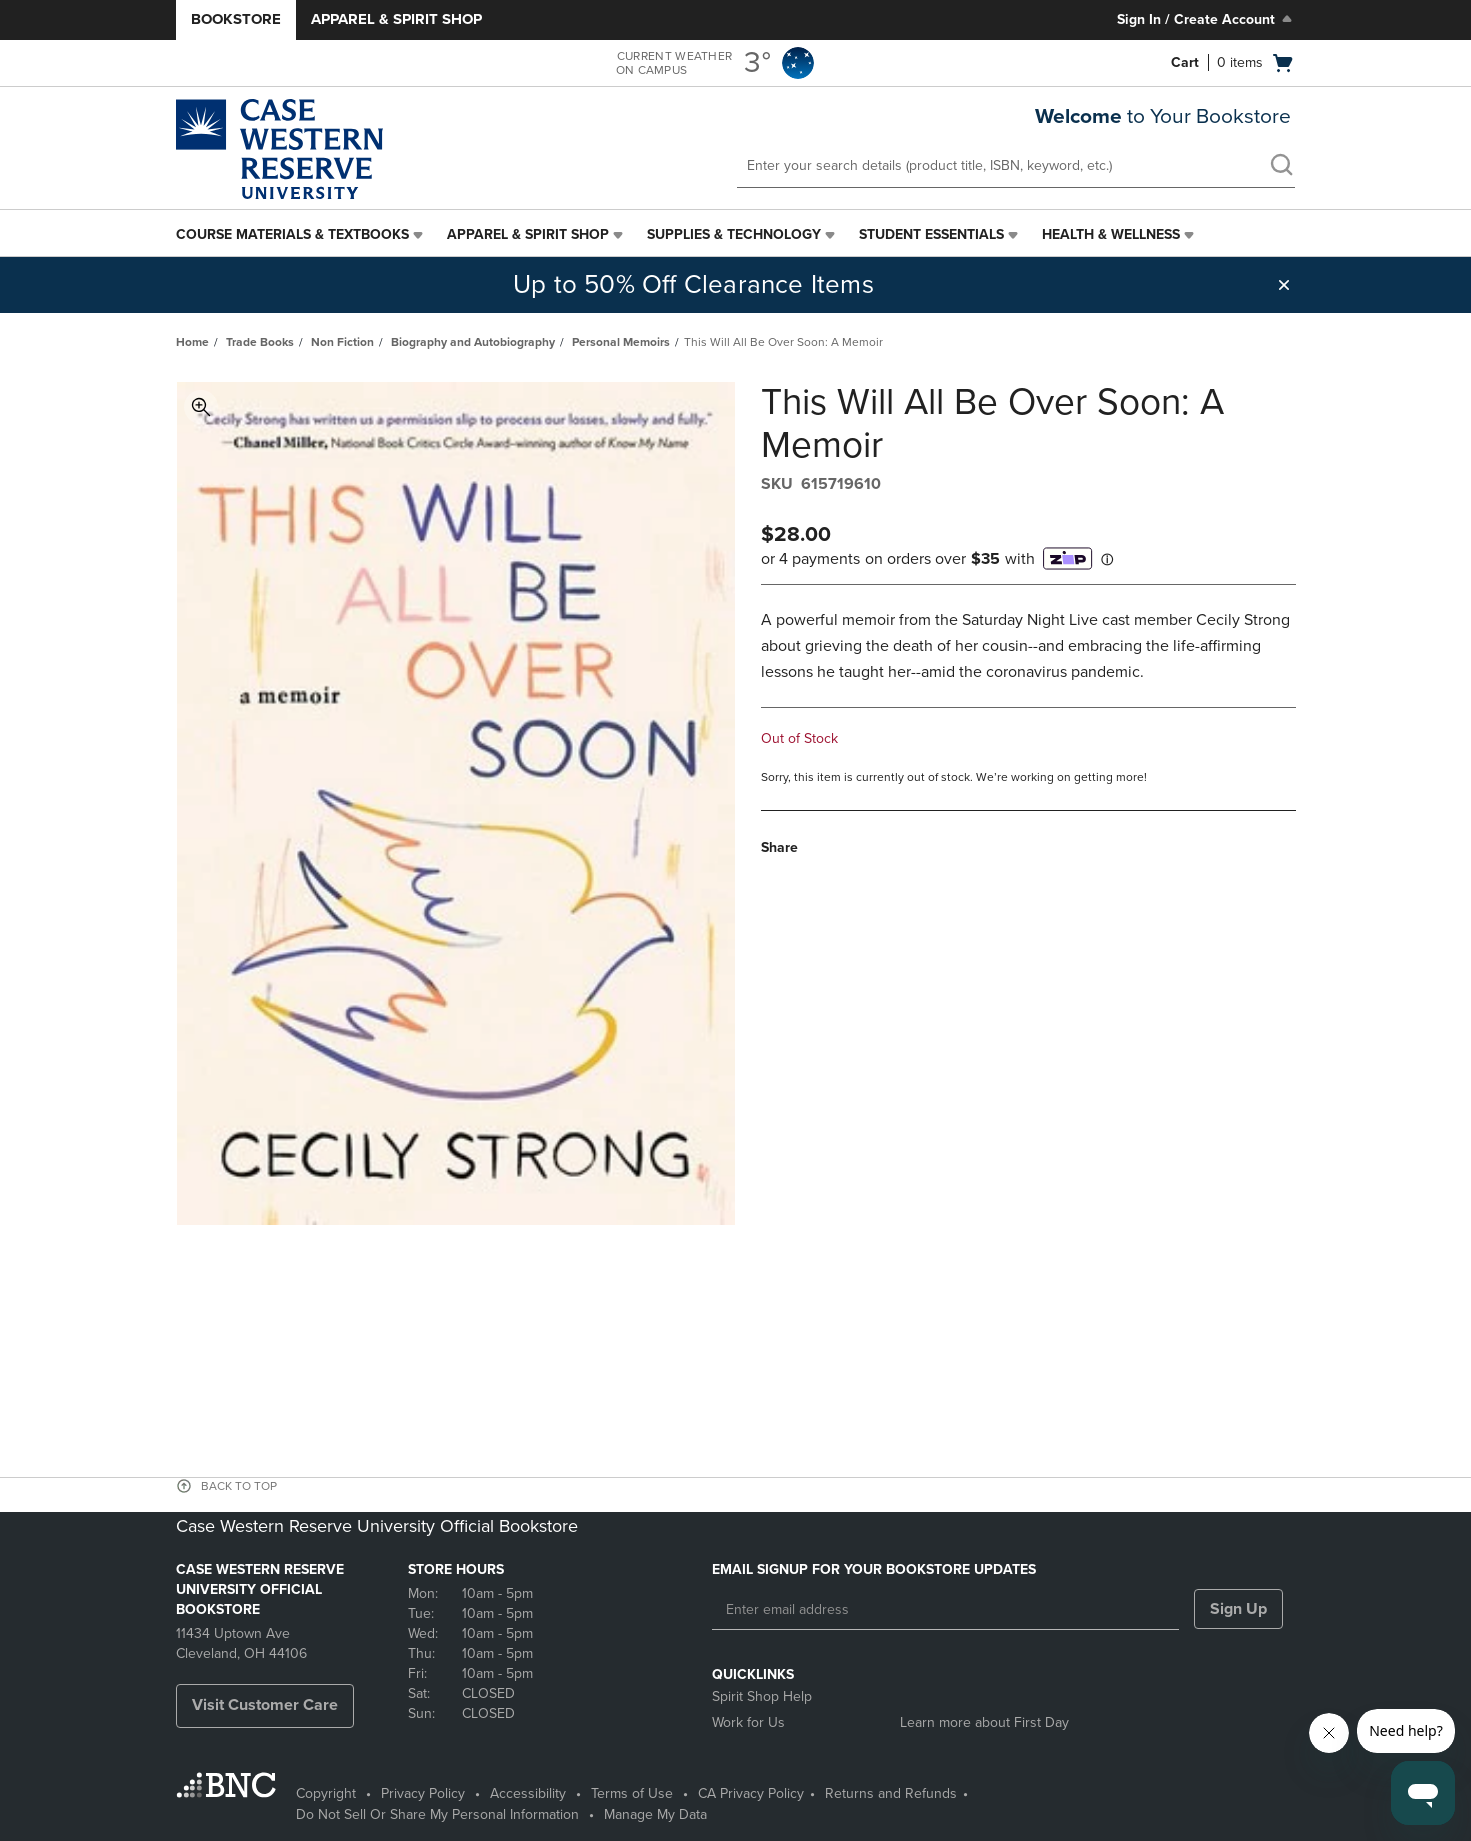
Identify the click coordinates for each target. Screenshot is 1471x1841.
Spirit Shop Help (762, 1696)
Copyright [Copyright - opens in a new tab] (326, 1793)
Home (192, 342)
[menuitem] (301, 235)
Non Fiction (342, 342)
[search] (1281, 167)
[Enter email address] (945, 1610)
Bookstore (236, 19)
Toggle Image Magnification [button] (201, 407)
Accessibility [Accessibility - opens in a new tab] (528, 1793)
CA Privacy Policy (751, 1793)
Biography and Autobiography (473, 342)
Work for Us (748, 1722)
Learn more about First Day (984, 1722)
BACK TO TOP (239, 1486)
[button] (1284, 285)
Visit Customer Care (265, 1705)
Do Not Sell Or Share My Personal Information (437, 1814)
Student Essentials (931, 234)
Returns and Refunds (891, 1793)
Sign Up (1238, 1609)
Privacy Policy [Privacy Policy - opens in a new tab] (423, 1793)
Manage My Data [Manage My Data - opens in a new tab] (655, 1814)
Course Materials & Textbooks (292, 234)
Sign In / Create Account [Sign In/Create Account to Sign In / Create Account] (1206, 19)
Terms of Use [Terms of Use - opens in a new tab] (632, 1793)
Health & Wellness (1111, 234)
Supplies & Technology (734, 234)
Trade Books (260, 342)
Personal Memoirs (621, 342)
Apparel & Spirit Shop (396, 19)
